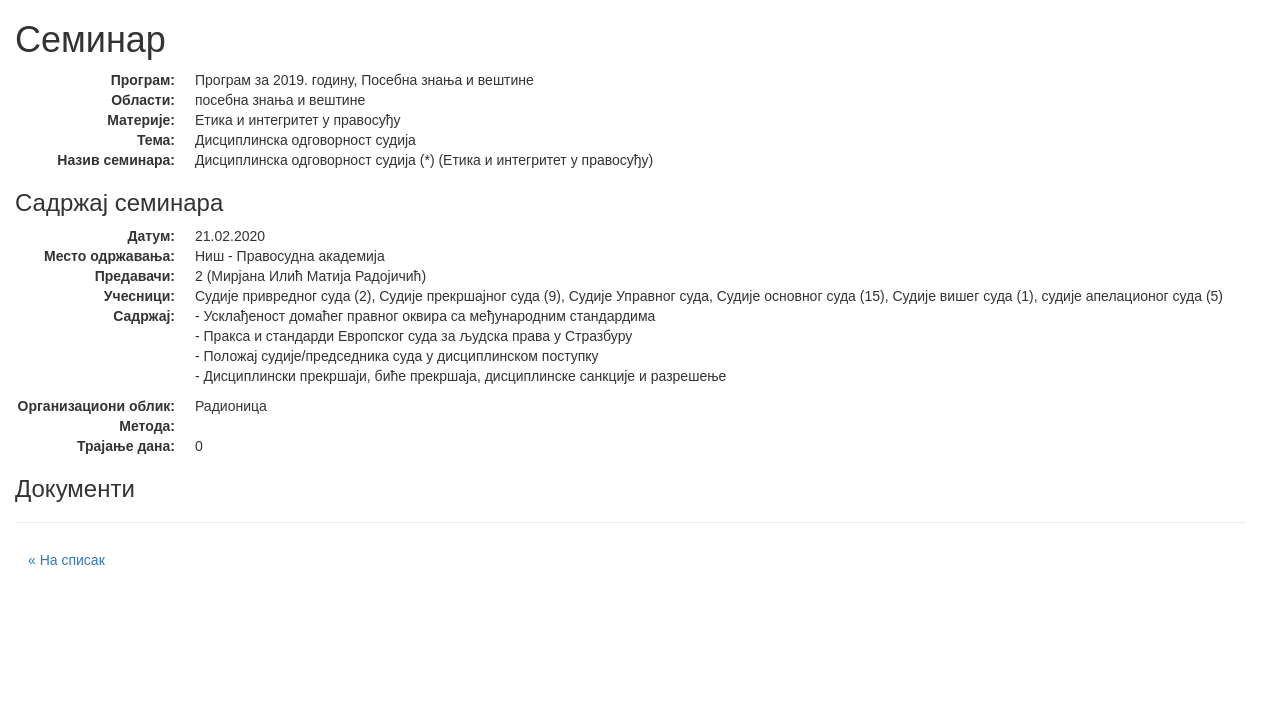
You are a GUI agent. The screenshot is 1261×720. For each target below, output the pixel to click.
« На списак (66, 560)
